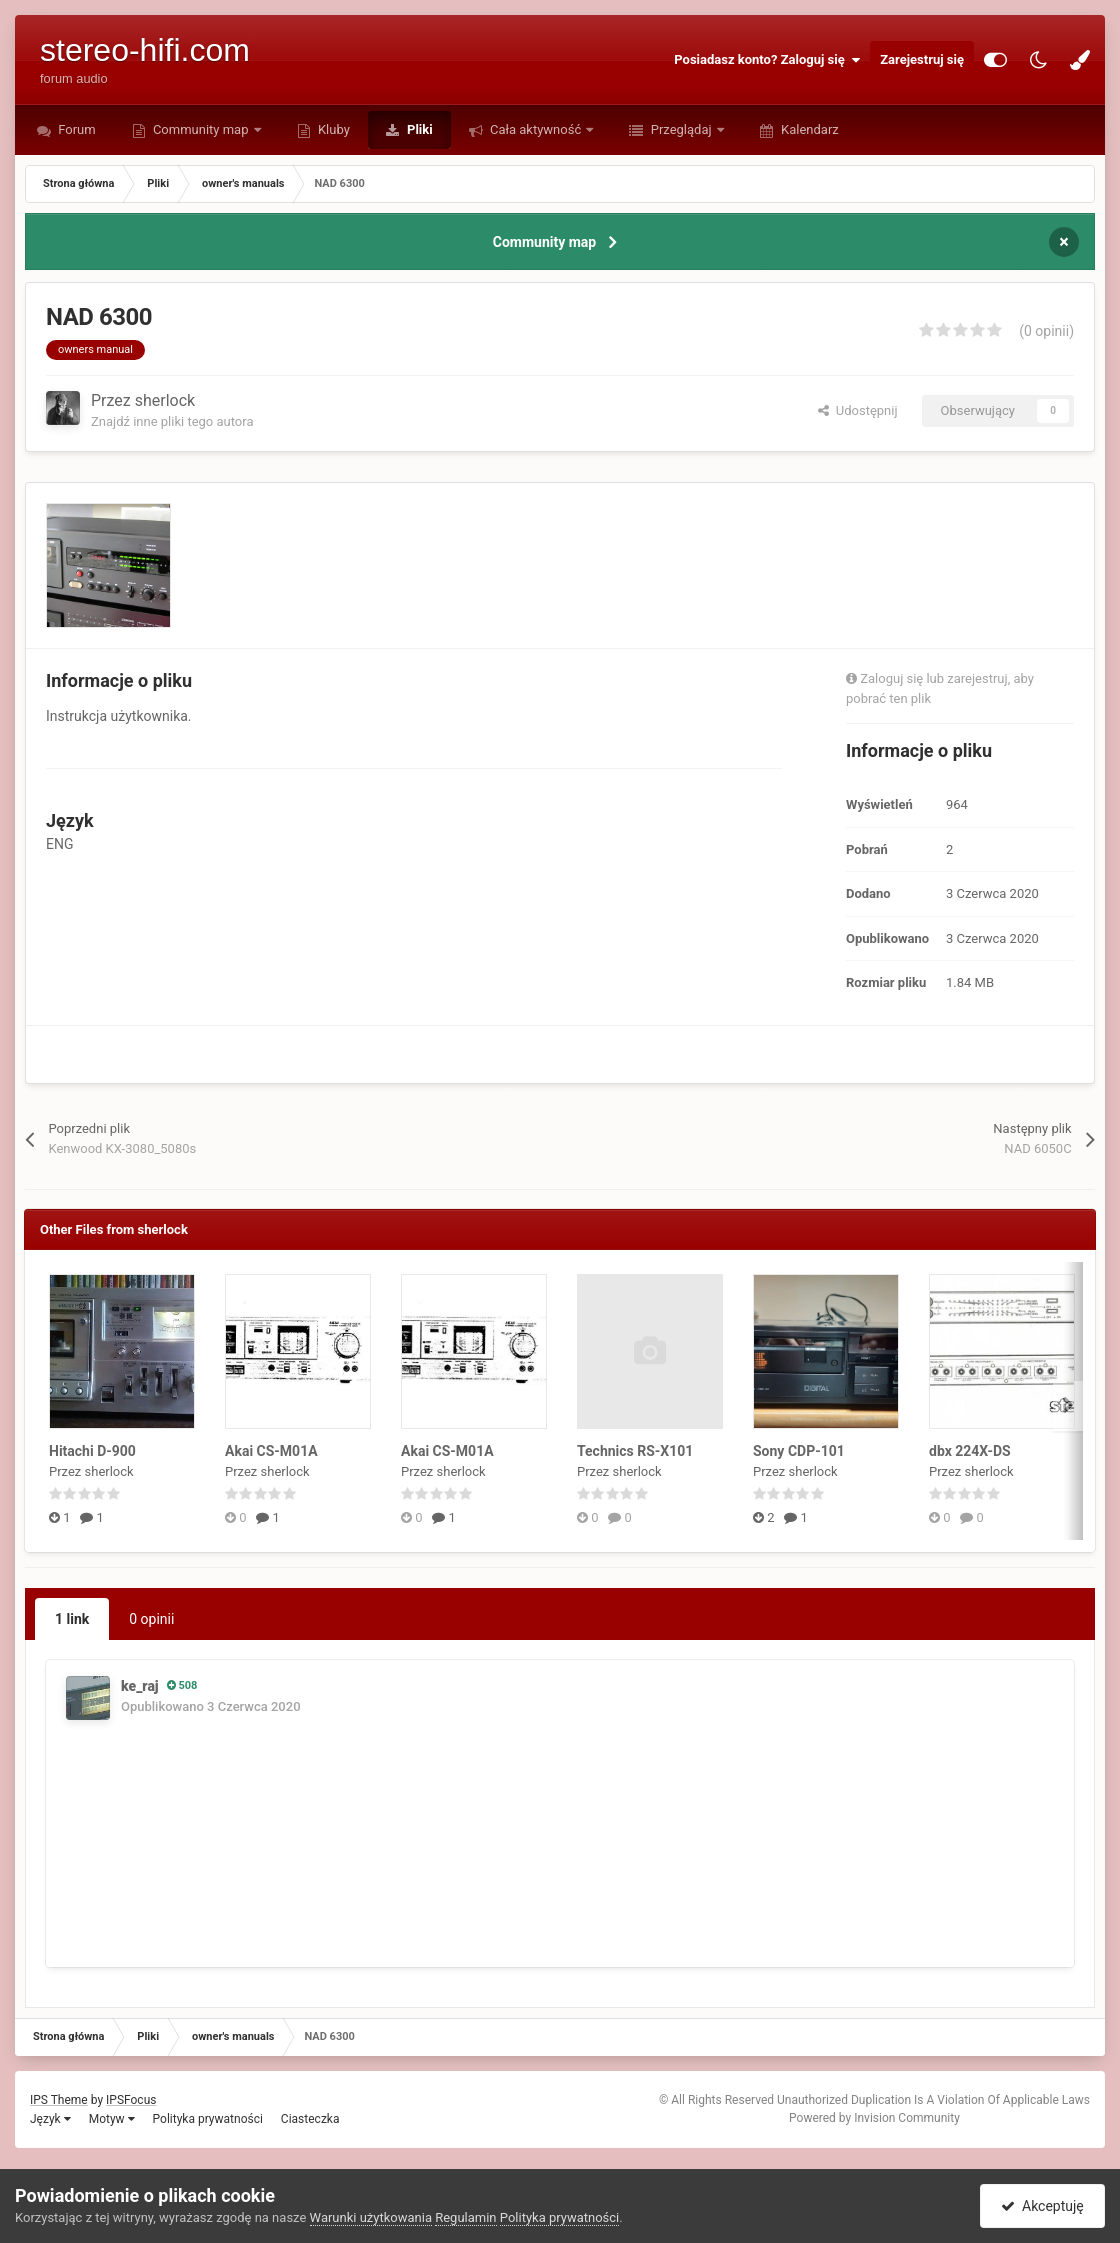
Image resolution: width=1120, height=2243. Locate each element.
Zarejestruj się (922, 59)
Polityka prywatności (208, 2119)
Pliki (418, 129)
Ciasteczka (310, 2119)
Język (50, 2119)
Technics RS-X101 (635, 1451)
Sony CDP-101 (799, 1451)
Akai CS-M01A (271, 1451)
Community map (201, 129)
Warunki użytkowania (371, 2217)
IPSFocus (131, 2100)
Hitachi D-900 (92, 1451)
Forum (75, 129)
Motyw (112, 2119)
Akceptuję (1042, 2206)
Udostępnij (857, 410)
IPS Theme (59, 2100)
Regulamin (465, 2217)
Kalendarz (808, 129)
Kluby (332, 129)
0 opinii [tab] (151, 1619)
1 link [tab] (72, 1619)
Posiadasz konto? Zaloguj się (767, 60)
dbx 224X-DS (970, 1451)
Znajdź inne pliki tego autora (172, 421)
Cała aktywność (536, 129)
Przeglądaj (680, 129)
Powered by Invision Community (874, 2118)
